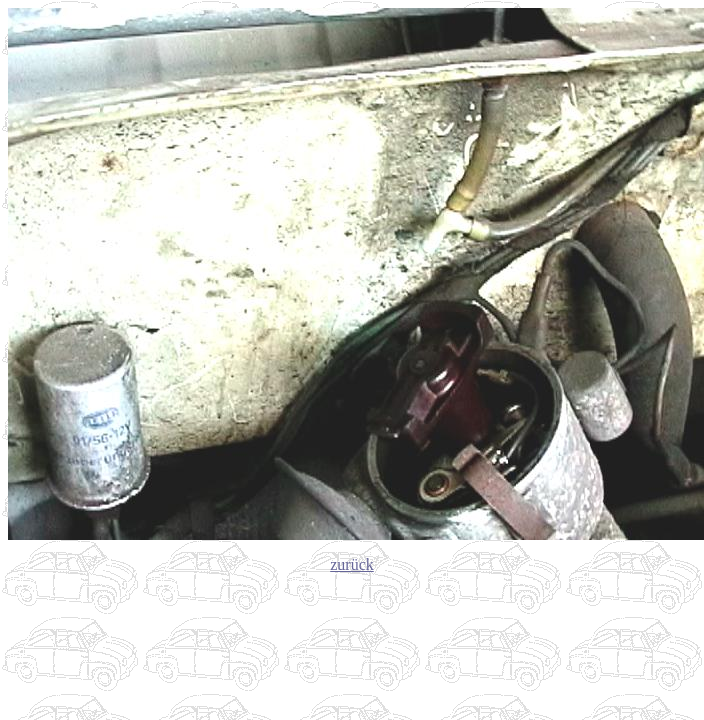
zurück (352, 564)
